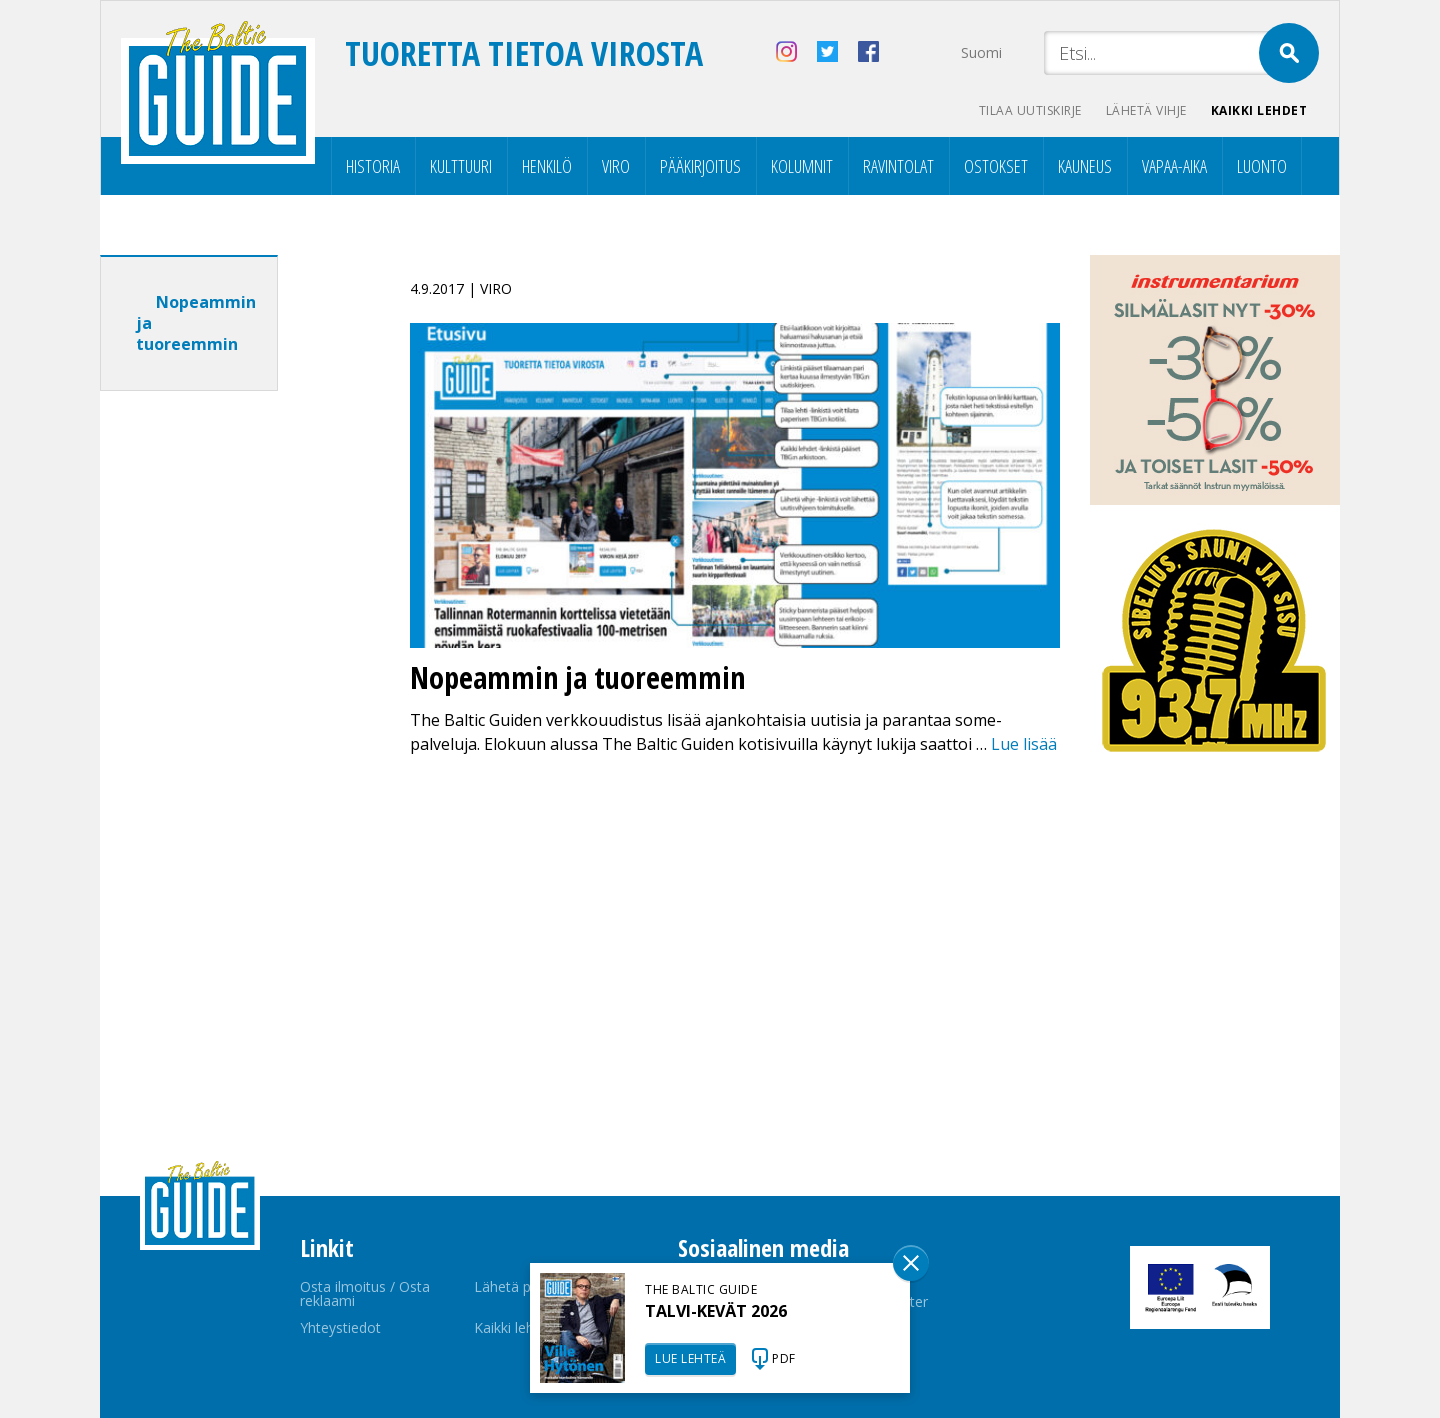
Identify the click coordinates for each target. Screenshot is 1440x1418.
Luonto (1262, 166)
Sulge (911, 1263)
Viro (616, 166)
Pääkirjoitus (700, 166)
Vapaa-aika (1174, 166)
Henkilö (547, 166)
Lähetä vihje (1146, 110)
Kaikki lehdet (1259, 110)
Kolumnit (802, 166)
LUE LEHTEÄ (690, 1358)
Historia (373, 166)
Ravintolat (898, 166)
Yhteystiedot (340, 1327)
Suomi (981, 52)
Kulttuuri (461, 166)
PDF (784, 1358)
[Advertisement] (225, 721)
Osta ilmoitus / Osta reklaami (365, 1293)
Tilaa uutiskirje (1030, 110)
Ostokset (996, 166)
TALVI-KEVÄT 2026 (716, 1311)
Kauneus (1085, 166)
